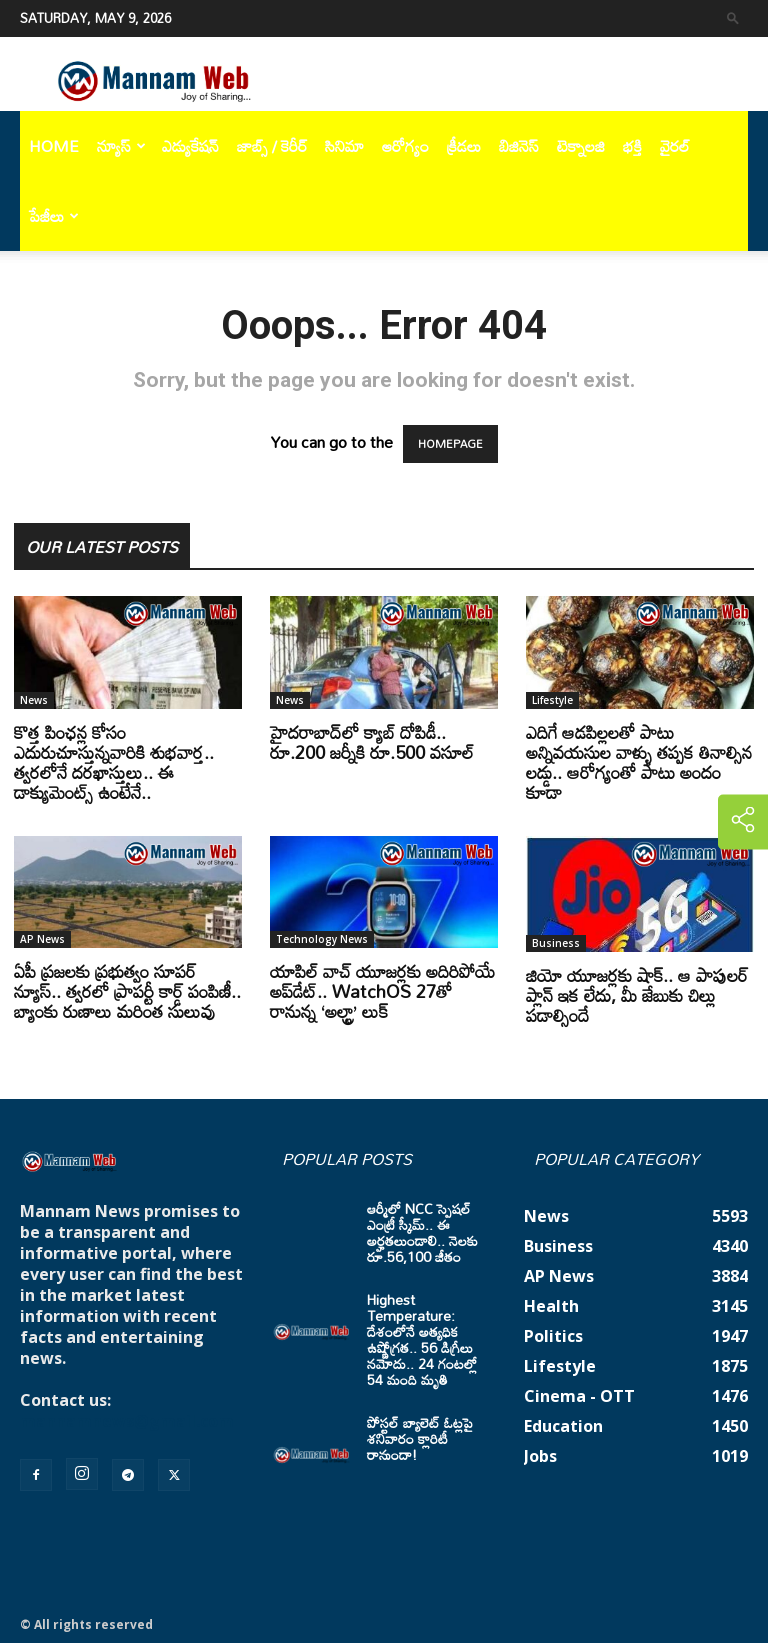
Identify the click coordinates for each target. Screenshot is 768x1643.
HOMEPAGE (450, 444)
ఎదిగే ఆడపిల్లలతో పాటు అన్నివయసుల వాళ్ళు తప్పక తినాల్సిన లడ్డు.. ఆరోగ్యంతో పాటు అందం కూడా (639, 762)
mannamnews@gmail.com (127, 1421)
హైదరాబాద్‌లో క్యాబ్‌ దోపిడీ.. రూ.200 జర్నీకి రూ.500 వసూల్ (372, 742)
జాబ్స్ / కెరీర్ (272, 146)
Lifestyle (552, 700)
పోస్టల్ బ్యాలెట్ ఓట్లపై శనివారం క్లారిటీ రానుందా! (420, 1438)
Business (556, 943)
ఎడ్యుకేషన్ (190, 146)
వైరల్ (675, 146)
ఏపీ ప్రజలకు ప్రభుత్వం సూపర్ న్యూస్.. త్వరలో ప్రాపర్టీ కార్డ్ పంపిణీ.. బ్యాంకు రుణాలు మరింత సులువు (127, 991)
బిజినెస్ (519, 146)
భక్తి (632, 146)
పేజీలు (54, 216)
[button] (733, 17)
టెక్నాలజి (581, 146)
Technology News (322, 939)
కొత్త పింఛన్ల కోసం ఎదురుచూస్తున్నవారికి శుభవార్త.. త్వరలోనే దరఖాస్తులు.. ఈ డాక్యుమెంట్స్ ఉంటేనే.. (114, 762)
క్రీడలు (464, 146)
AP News (42, 939)
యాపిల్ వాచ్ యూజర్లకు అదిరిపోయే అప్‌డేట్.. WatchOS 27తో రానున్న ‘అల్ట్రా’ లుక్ (382, 991)
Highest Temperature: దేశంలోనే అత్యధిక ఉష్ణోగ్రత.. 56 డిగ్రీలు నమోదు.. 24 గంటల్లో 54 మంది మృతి (422, 1339)
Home (54, 146)
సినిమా (344, 146)
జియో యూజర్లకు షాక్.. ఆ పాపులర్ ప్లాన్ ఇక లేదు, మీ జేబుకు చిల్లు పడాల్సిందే (637, 995)
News (34, 700)
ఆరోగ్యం (405, 146)
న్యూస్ (121, 146)
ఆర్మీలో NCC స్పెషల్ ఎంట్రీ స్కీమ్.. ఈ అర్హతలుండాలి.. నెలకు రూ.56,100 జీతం (422, 1232)
